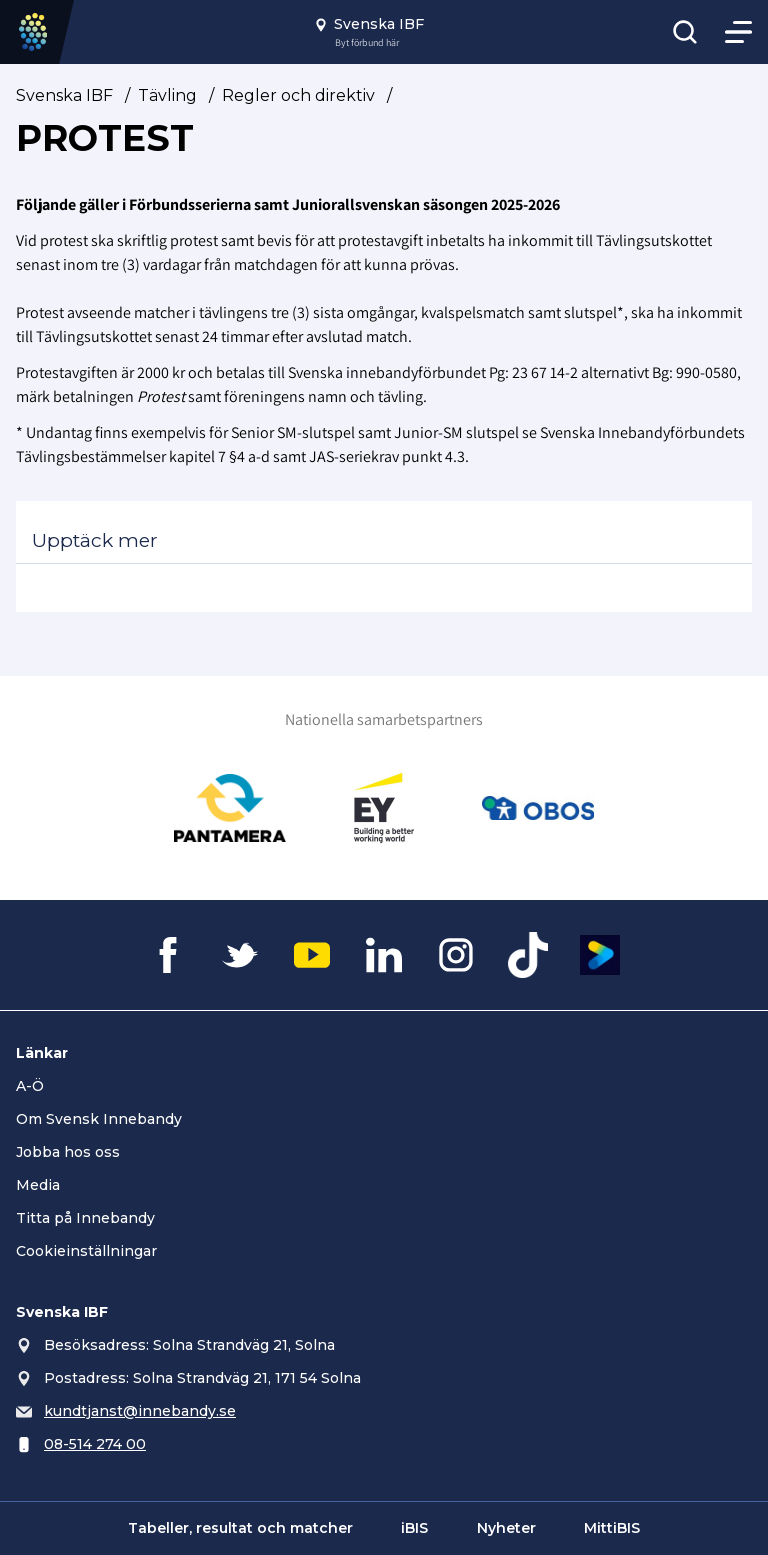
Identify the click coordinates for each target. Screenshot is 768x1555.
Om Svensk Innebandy (99, 1119)
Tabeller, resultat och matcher (240, 1528)
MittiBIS (612, 1528)
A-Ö (30, 1086)
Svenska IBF (64, 95)
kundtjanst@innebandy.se (140, 1411)
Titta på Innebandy (85, 1218)
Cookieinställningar (86, 1251)
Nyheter (506, 1528)
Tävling (167, 95)
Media (38, 1185)
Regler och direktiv (298, 95)
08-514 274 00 (95, 1444)
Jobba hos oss (68, 1152)
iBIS (414, 1528)
